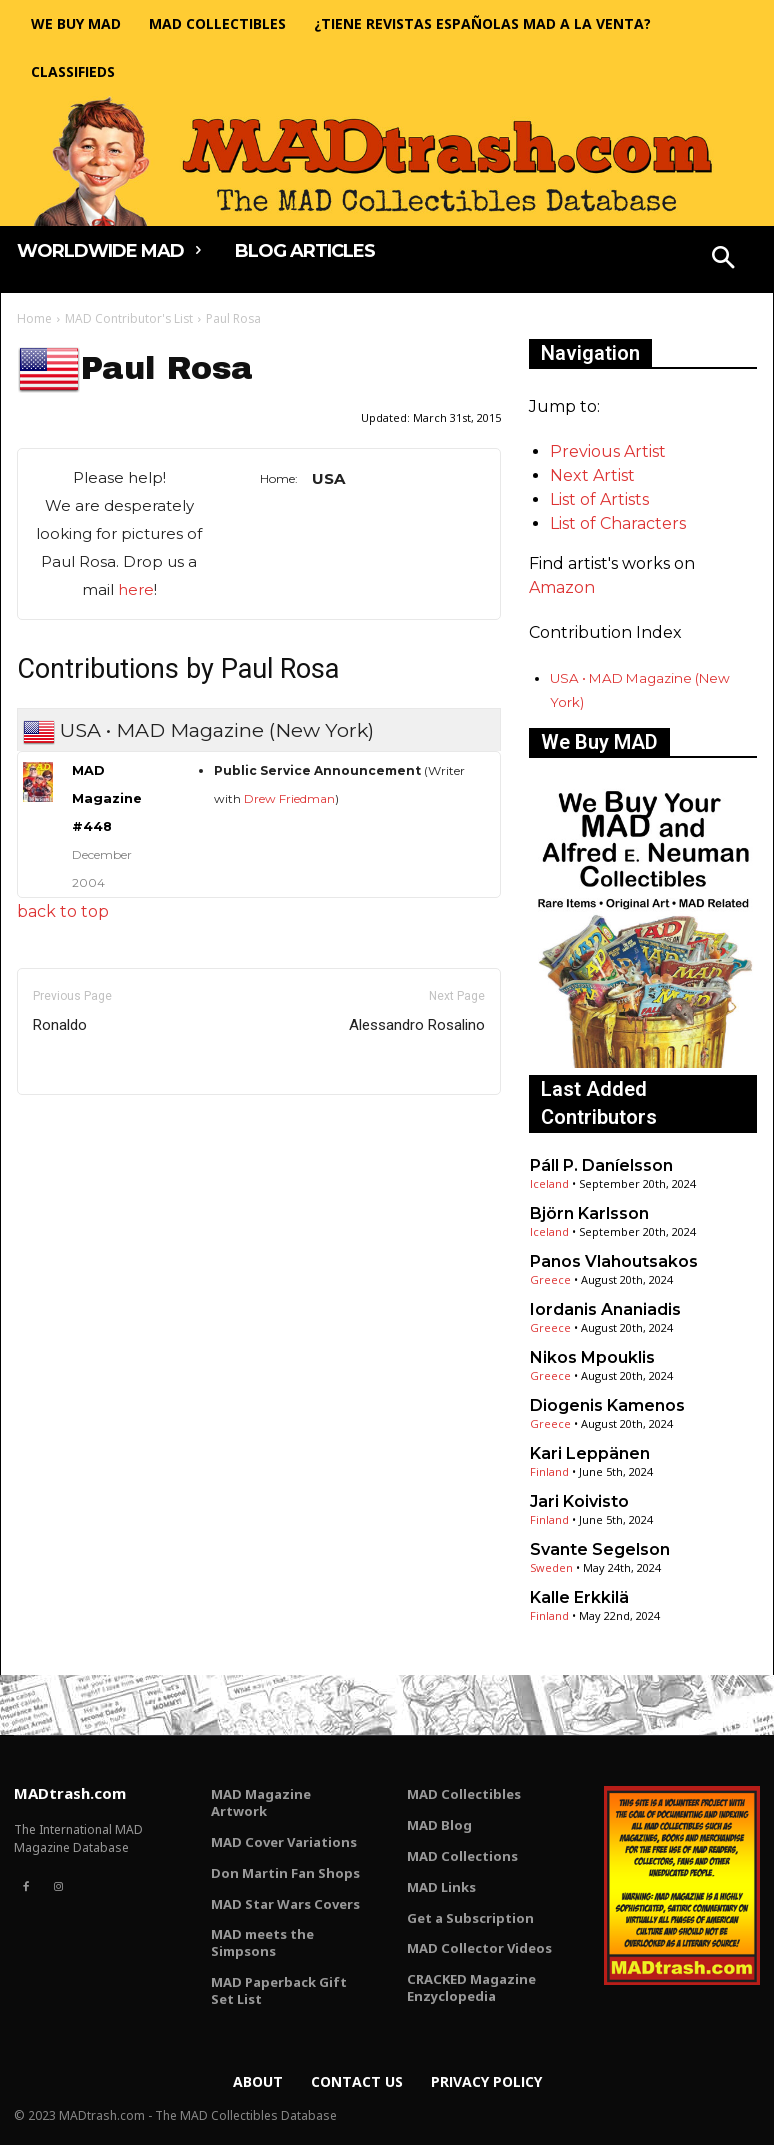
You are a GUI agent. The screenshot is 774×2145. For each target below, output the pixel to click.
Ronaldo (60, 1025)
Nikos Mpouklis (592, 1357)
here (136, 589)
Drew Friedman (289, 798)
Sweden (551, 1567)
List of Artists (599, 499)
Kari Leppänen (590, 1453)
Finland (549, 1471)
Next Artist (592, 475)
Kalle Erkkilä (579, 1597)
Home (34, 318)
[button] (724, 260)
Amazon (562, 587)
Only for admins (86, 1128)
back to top (63, 911)
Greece (550, 1279)
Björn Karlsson (589, 1213)
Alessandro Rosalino (417, 1025)
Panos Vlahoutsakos (614, 1261)
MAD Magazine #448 (107, 798)
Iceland (549, 1183)
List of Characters (618, 523)
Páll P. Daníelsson (601, 1165)
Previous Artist (608, 451)
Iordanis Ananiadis (605, 1309)
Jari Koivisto (579, 1501)
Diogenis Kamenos (607, 1405)
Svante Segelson (600, 1549)
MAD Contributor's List (129, 318)
